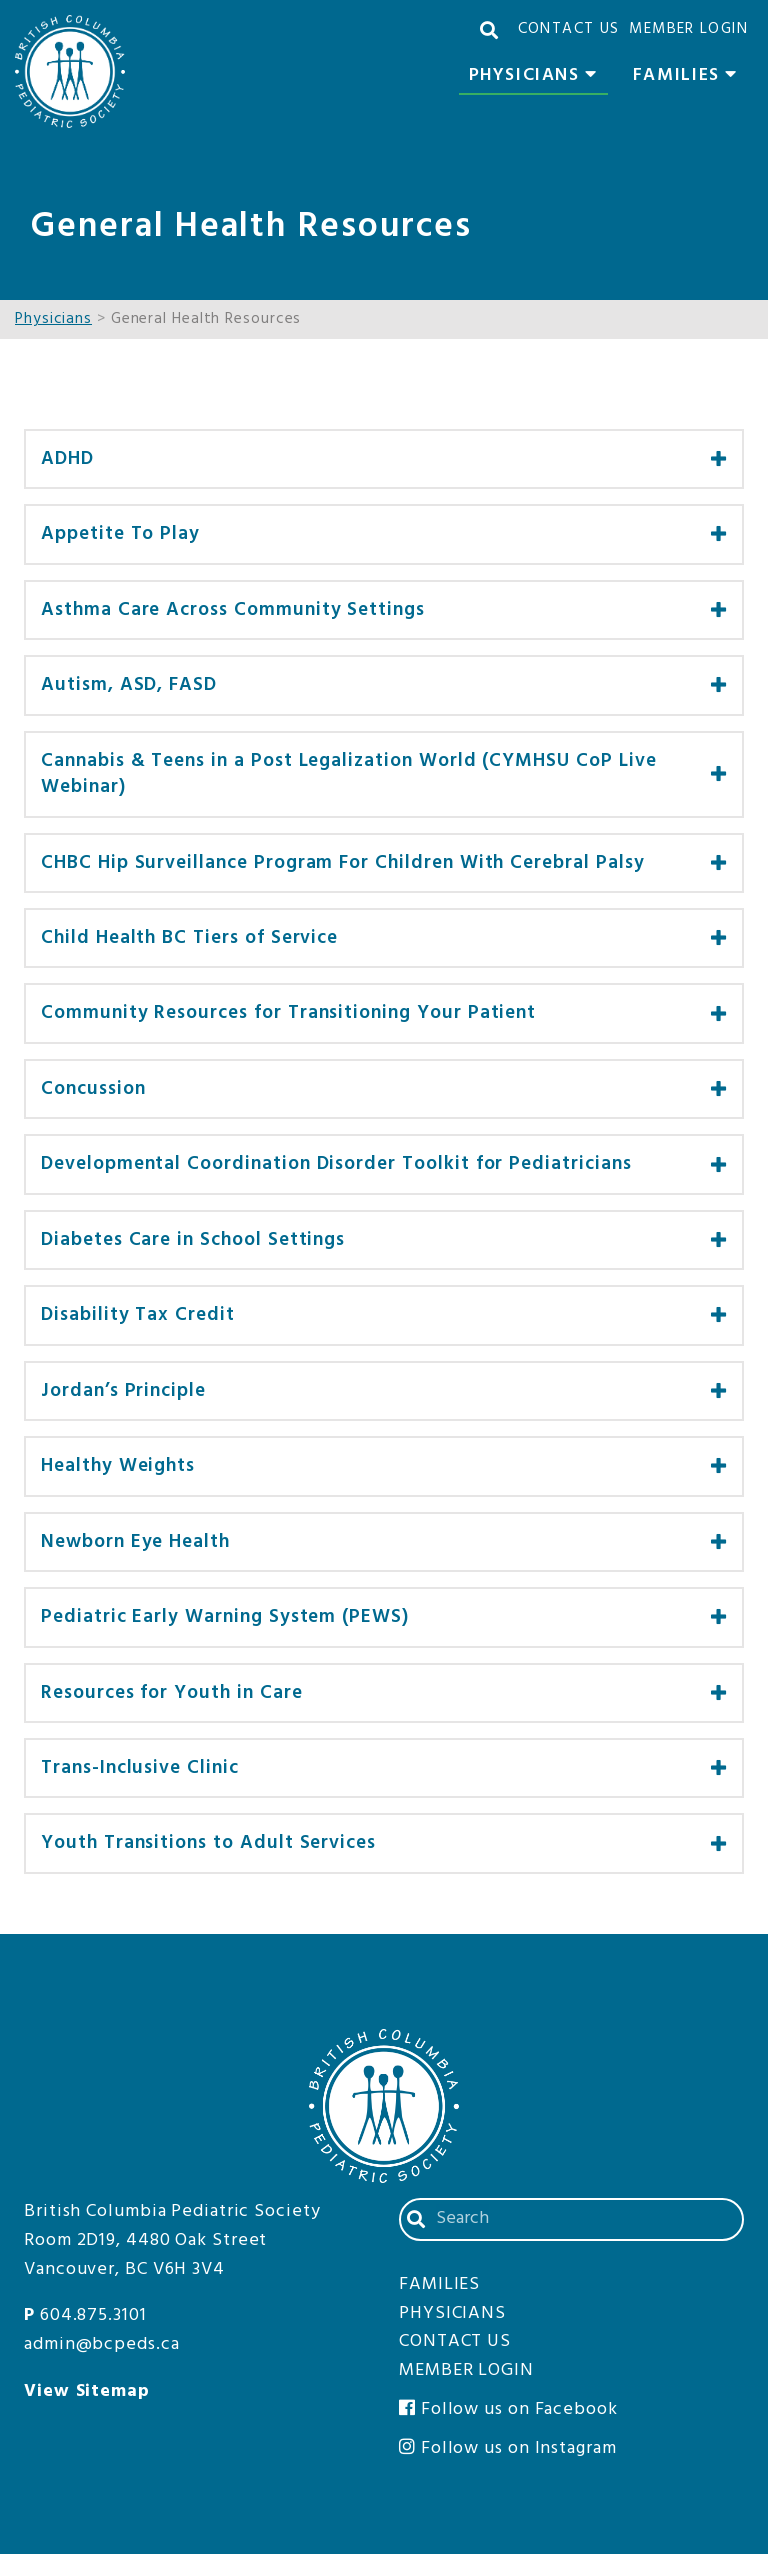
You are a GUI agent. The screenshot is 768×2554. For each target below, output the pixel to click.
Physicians (538, 78)
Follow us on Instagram (508, 2448)
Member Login (688, 29)
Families (690, 78)
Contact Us (569, 29)
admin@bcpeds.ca (102, 2344)
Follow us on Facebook (508, 2409)
